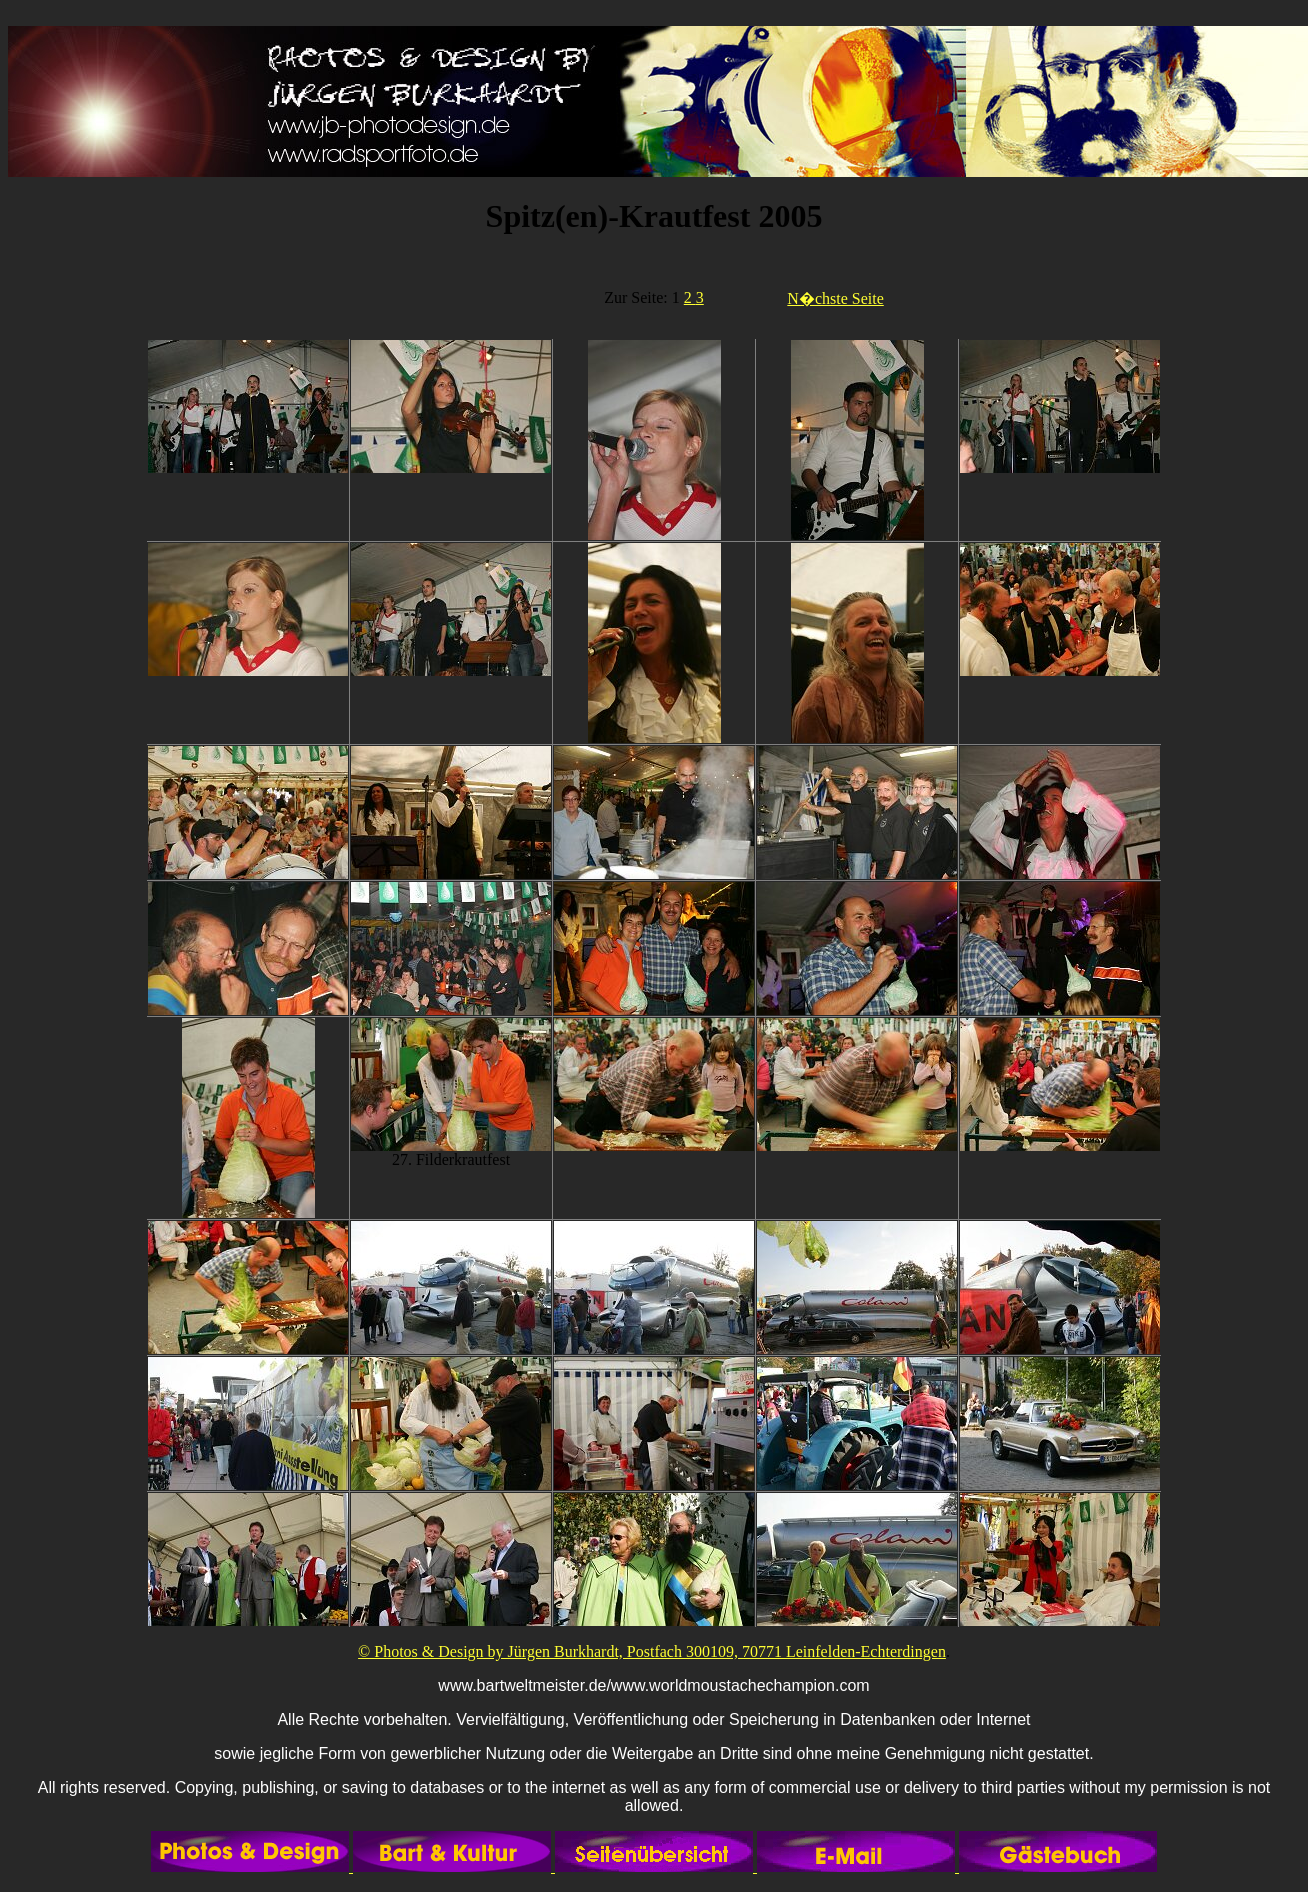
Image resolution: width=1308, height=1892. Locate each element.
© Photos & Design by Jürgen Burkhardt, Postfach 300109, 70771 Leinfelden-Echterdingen (652, 1651)
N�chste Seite (835, 298)
